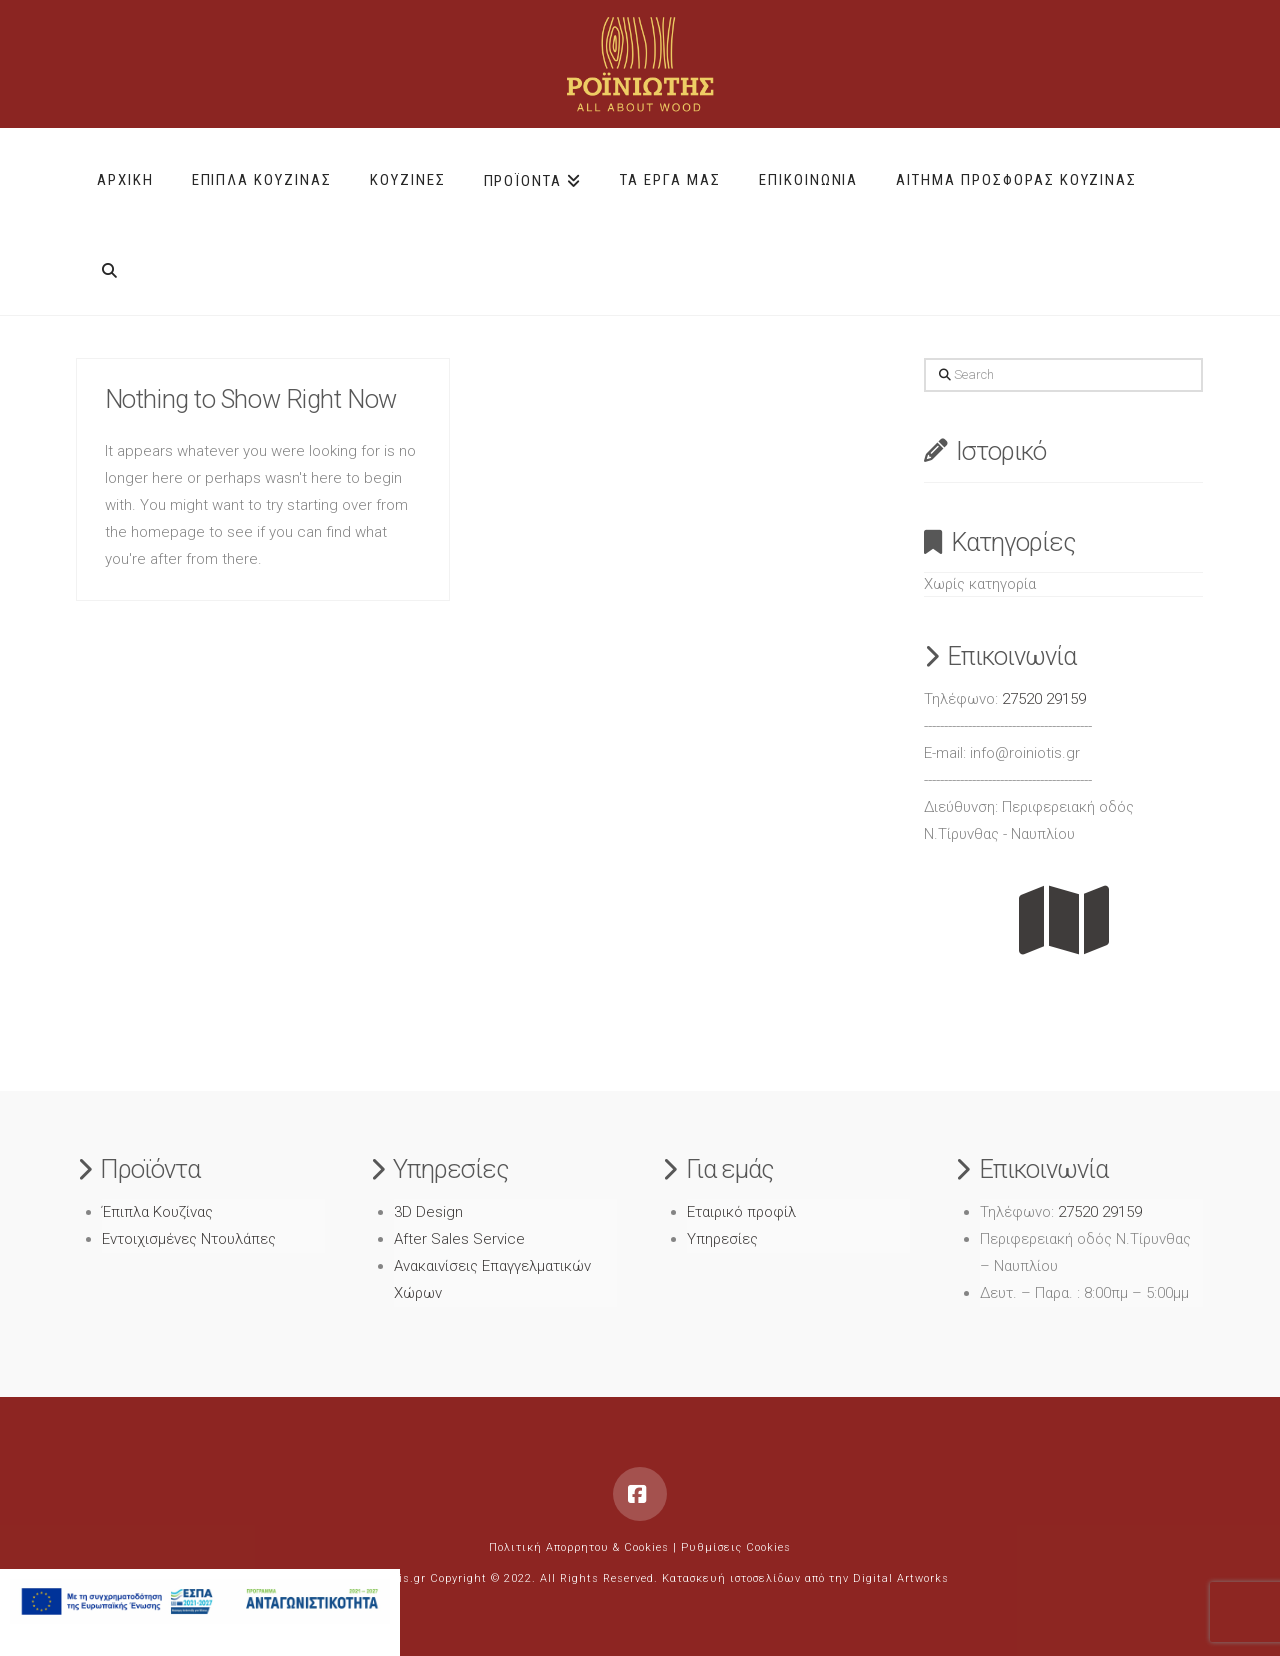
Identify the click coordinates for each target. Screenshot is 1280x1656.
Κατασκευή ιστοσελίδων (731, 1578)
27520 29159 (1044, 699)
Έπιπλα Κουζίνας (157, 1212)
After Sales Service (459, 1239)
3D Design (428, 1212)
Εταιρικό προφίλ (741, 1212)
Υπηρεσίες (722, 1239)
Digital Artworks (901, 1578)
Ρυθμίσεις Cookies (736, 1547)
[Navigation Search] (109, 263)
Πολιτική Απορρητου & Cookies (579, 1547)
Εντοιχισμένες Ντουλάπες (189, 1239)
